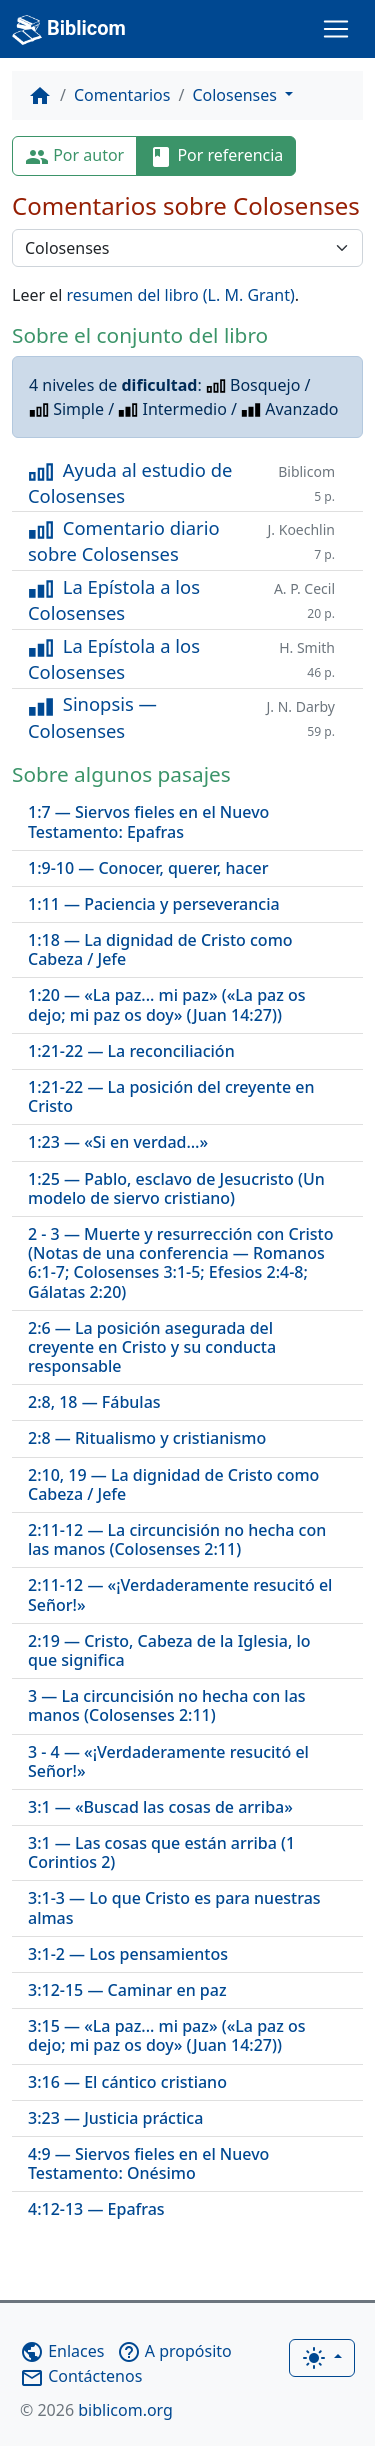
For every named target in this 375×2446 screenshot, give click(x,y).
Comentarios (122, 95)
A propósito (174, 2351)
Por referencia (216, 156)
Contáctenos (81, 2376)
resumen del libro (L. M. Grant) (181, 295)
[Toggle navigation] (336, 29)
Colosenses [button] (236, 95)
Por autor (74, 156)
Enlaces (62, 2351)
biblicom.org (96, 2410)
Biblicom (69, 30)
